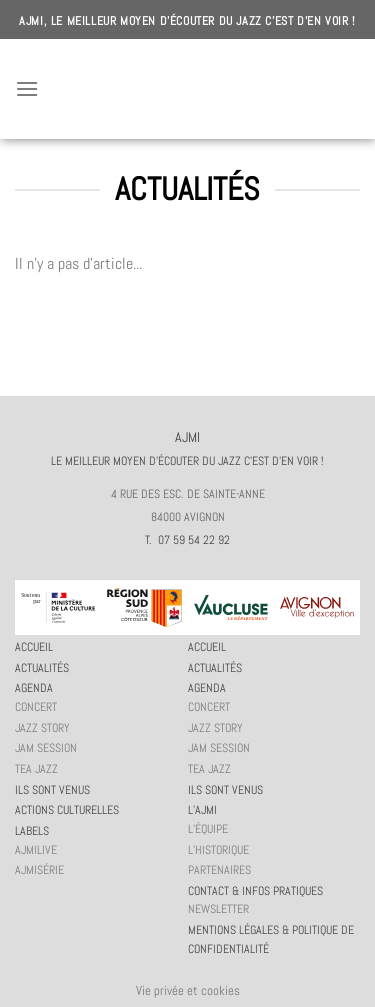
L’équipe (208, 829)
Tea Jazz (36, 769)
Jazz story (42, 728)
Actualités (42, 668)
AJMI (188, 89)
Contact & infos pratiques (255, 891)
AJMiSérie (39, 870)
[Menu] (27, 88)
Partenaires (219, 870)
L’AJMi (202, 810)
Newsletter (218, 909)
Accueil (34, 647)
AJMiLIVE (36, 850)
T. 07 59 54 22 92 (187, 540)
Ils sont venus (52, 790)
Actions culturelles (67, 810)
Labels (32, 831)
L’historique (218, 850)
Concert (36, 707)
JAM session (46, 748)
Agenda (34, 688)
